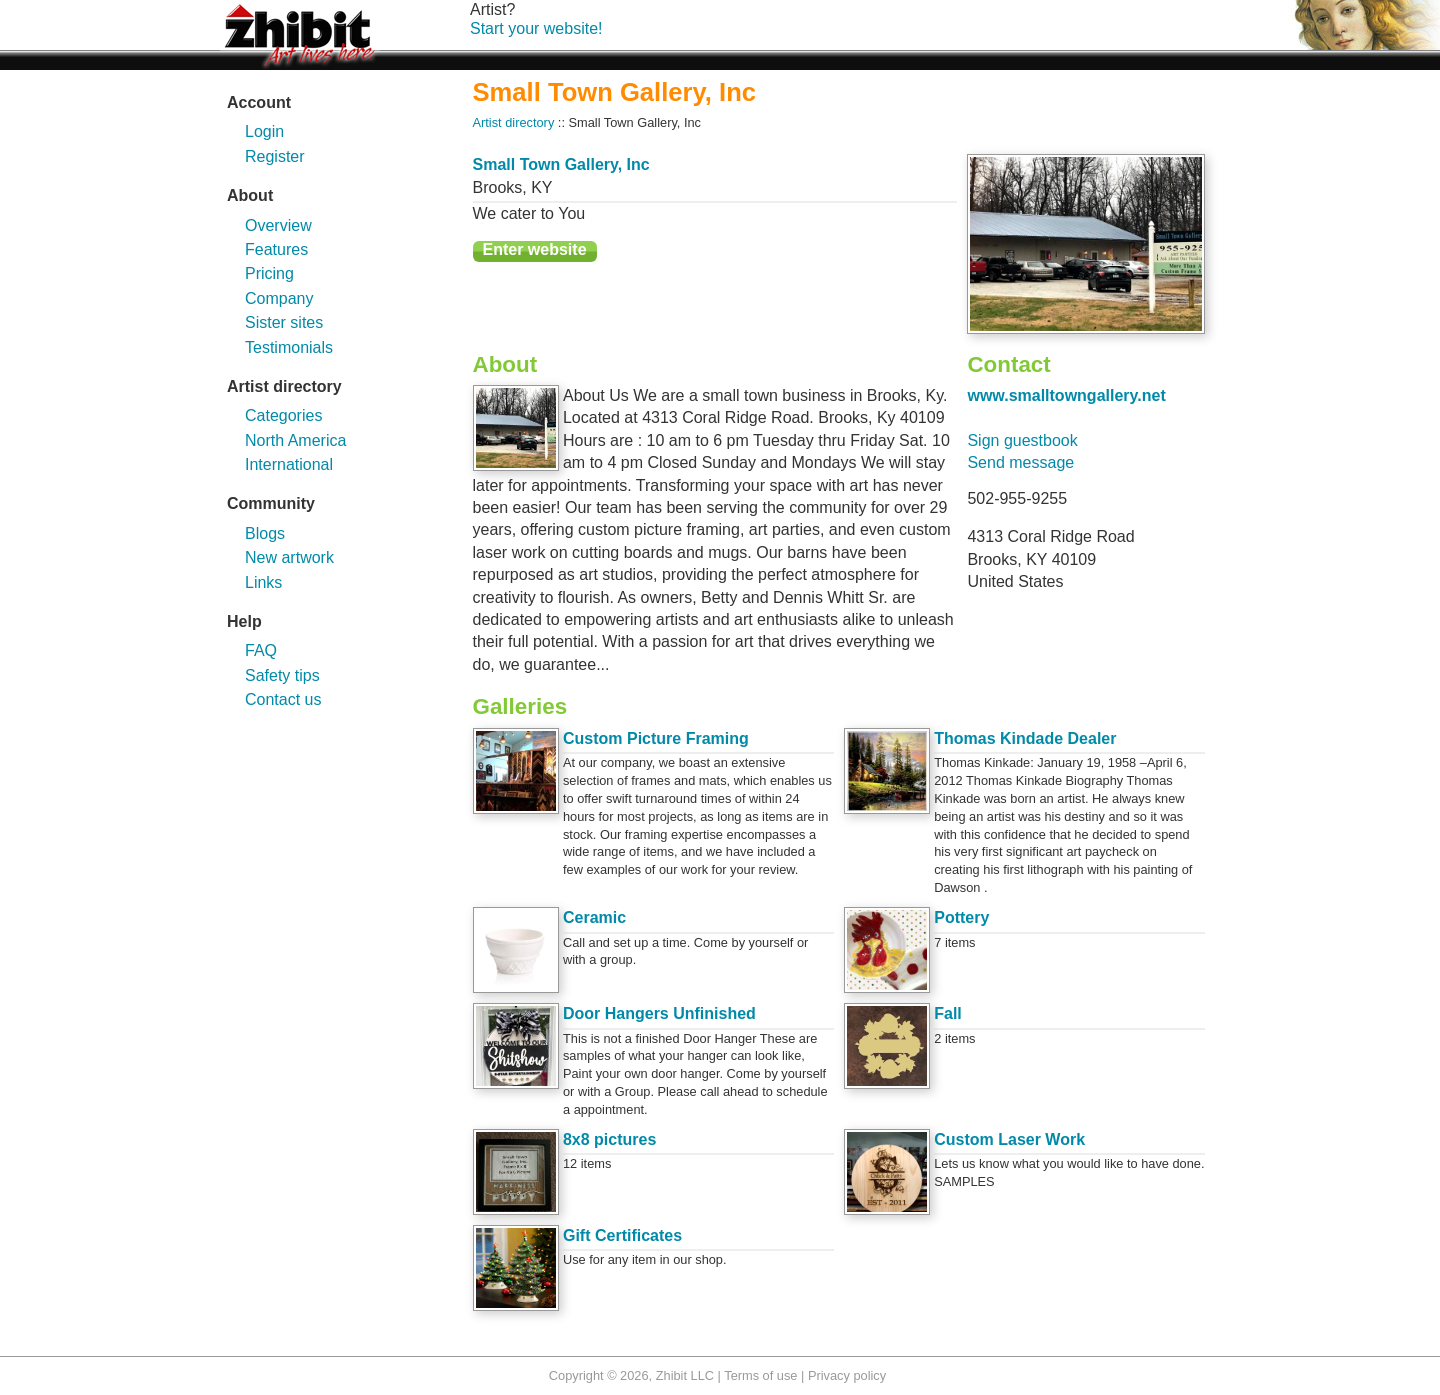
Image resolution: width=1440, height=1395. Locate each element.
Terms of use (760, 1375)
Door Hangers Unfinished (659, 1013)
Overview (278, 225)
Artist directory (514, 122)
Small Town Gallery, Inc (561, 164)
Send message (1020, 462)
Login (264, 131)
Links (263, 582)
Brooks (498, 187)
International (289, 464)
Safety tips (282, 675)
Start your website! (536, 28)
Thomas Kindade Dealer (1025, 738)
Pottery (961, 917)
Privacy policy (847, 1375)
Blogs (265, 533)
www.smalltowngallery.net (1066, 395)
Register (275, 156)
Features (276, 249)
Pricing (269, 273)
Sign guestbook (1022, 440)
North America (295, 440)
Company (279, 298)
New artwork (289, 557)
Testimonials (289, 347)
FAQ (261, 650)
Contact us (283, 699)
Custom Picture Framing (656, 738)
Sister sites (284, 322)
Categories (283, 415)
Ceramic (594, 917)
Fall (948, 1013)
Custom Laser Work (1009, 1139)
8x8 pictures (609, 1139)
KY (541, 187)
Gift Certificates (622, 1235)
